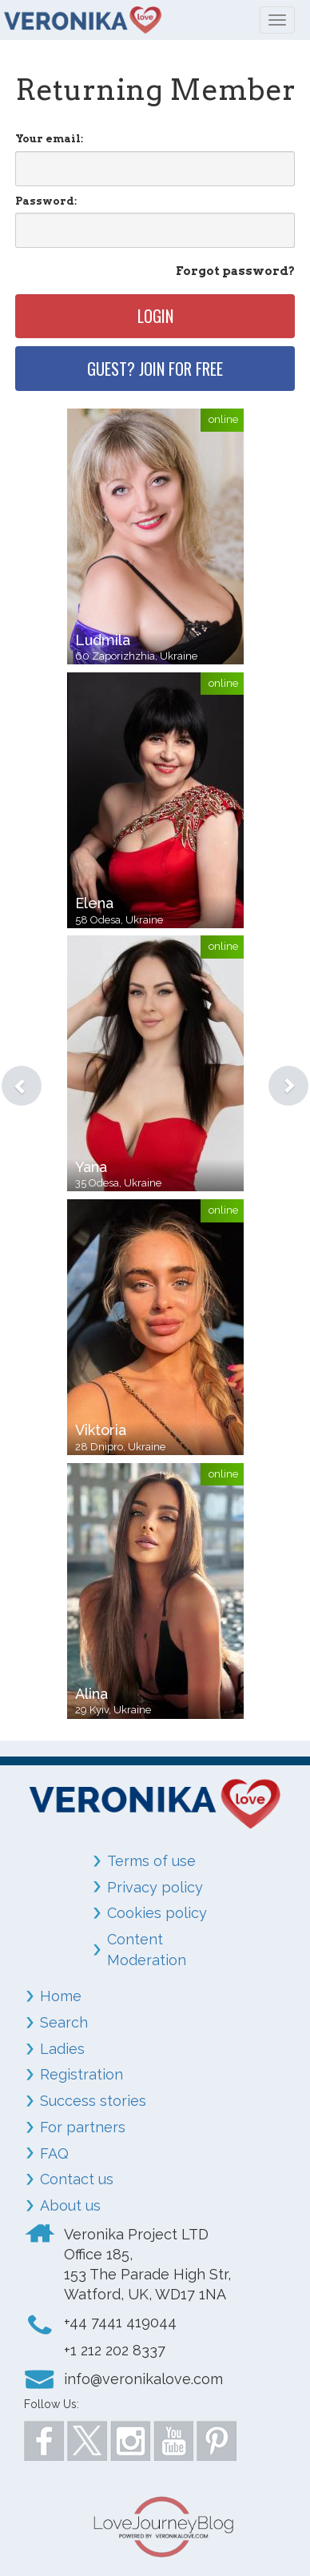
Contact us (76, 2179)
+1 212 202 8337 (114, 2350)
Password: (46, 201)
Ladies (62, 2048)
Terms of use (151, 1860)
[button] (9, 1066)
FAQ (54, 2153)
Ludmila (102, 640)
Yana (91, 1166)
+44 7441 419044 (120, 2322)
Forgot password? (235, 271)
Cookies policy (157, 1912)
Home (60, 1996)
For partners (82, 2127)
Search (64, 2022)
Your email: (49, 139)
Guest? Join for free (155, 369)
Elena (94, 903)
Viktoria (100, 1430)
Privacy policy (155, 1887)
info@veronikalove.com (143, 2379)
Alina (91, 1693)
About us (70, 2205)
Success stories (93, 2100)
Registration (81, 2074)
